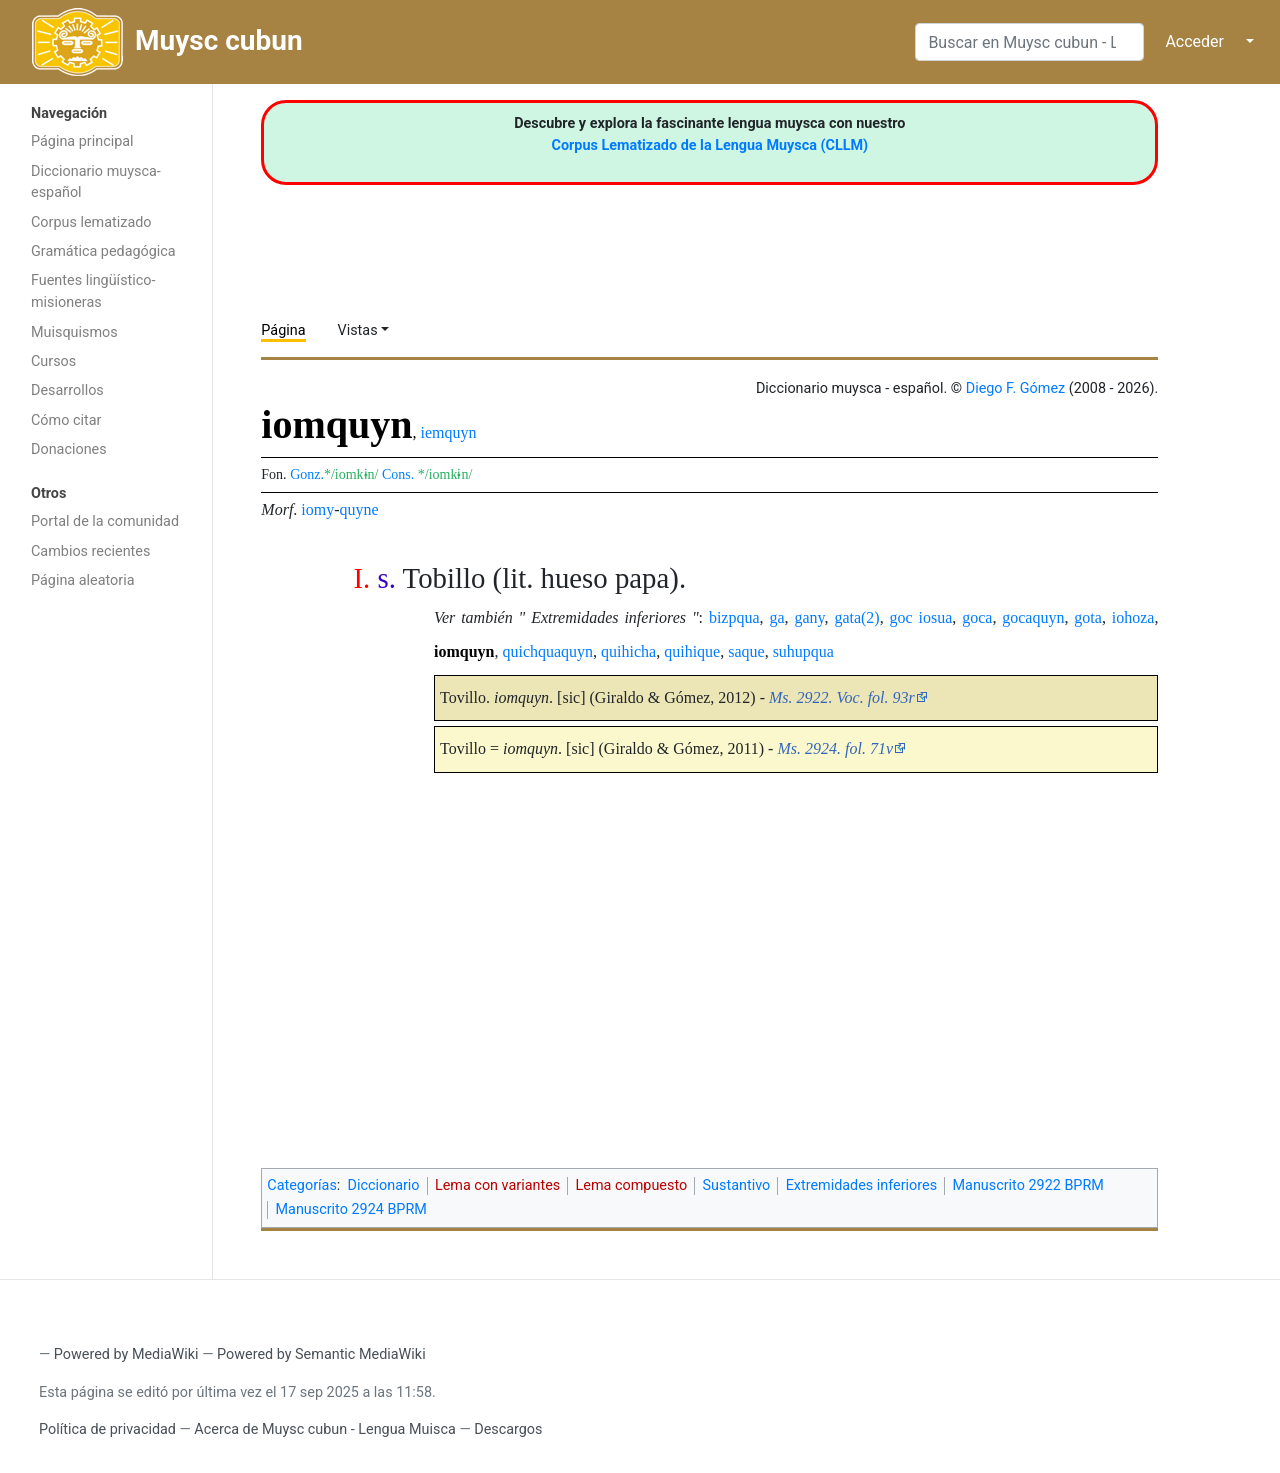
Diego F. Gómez (1016, 388)
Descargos (508, 1429)
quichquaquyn (547, 651)
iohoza (1133, 617)
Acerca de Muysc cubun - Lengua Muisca (324, 1429)
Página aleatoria (83, 580)
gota (1088, 617)
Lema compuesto (632, 1185)
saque (746, 651)
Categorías (302, 1185)
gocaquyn (1033, 617)
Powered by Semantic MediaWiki (321, 1354)
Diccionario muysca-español (96, 182)
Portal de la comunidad (105, 521)
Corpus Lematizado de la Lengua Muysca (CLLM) (710, 145)
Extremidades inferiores (862, 1185)
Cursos (53, 361)
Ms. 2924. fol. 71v (835, 748)
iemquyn (449, 432)
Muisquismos (74, 332)
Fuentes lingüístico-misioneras (93, 291)
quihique (692, 651)
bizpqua (734, 617)
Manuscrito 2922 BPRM (1028, 1185)
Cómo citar (66, 420)
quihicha (628, 651)
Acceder (1194, 41)
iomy (317, 509)
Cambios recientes (90, 551)
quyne (359, 509)
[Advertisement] (106, 918)
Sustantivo (737, 1185)
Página (283, 330)
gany (809, 617)
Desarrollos (67, 390)
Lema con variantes (497, 1185)
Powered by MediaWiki (126, 1354)
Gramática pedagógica (103, 251)
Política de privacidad (107, 1429)
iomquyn (464, 651)
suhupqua (803, 651)
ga (776, 617)
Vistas (358, 330)
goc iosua (921, 617)
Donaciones (69, 449)
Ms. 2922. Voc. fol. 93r (842, 697)
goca (977, 617)
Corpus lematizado (91, 222)
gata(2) (856, 617)
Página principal (82, 141)
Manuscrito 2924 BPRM (351, 1209)
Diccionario (384, 1185)
